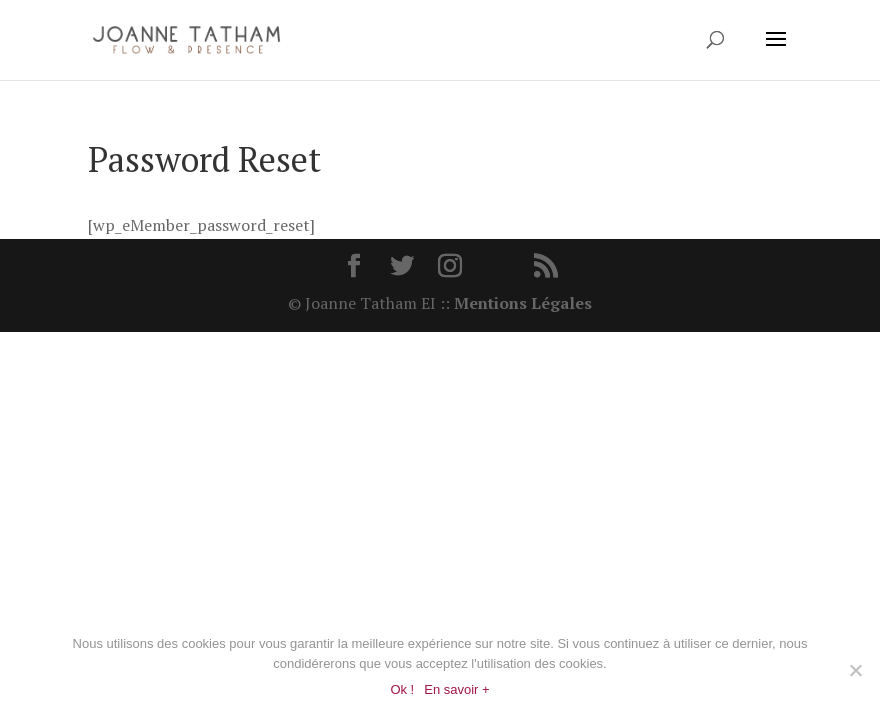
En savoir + (456, 689)
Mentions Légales (523, 303)
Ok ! (402, 689)
